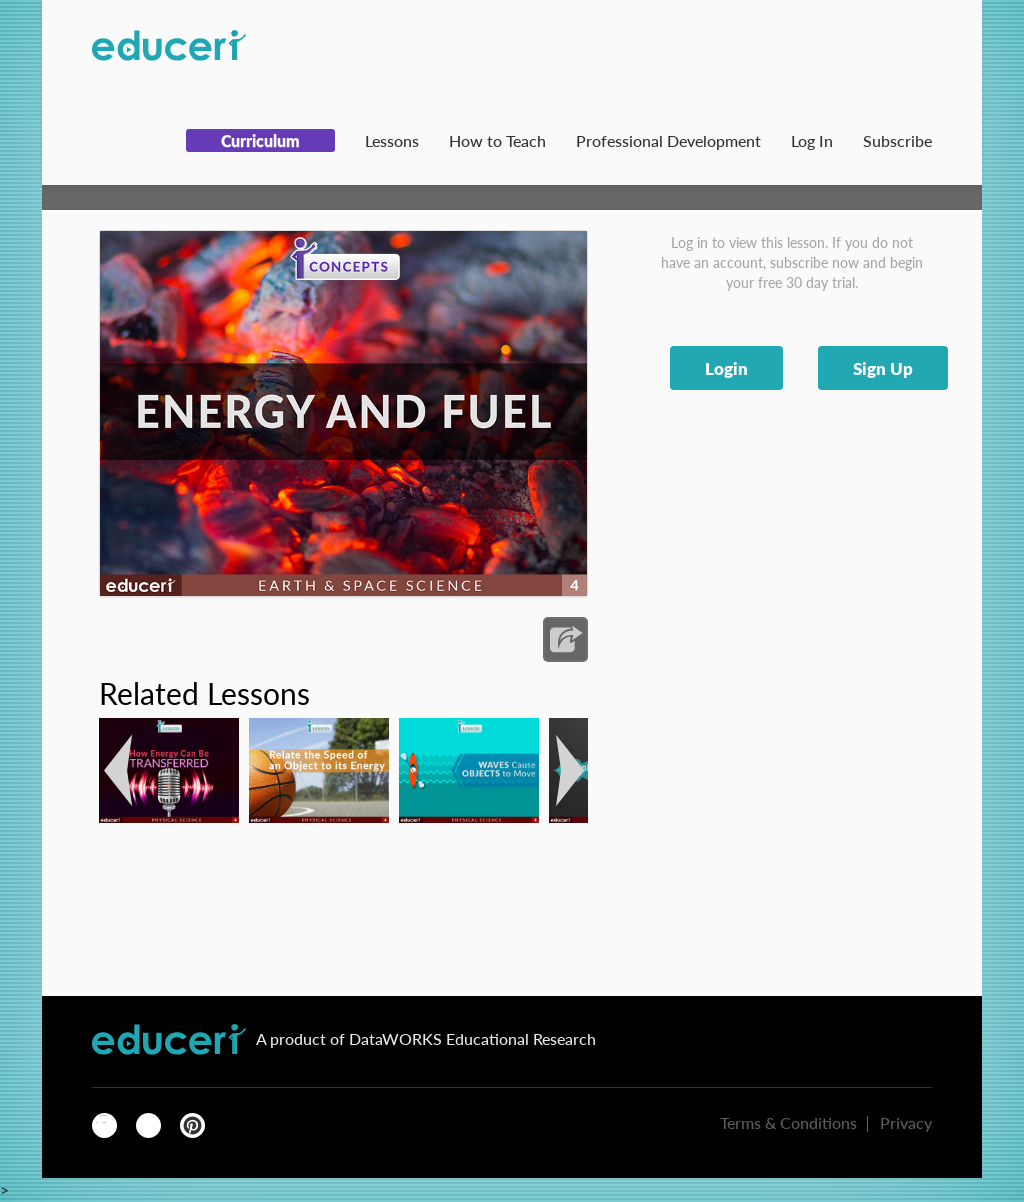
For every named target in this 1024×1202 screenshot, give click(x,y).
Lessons (392, 140)
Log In (812, 140)
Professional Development (668, 140)
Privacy (906, 1122)
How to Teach (497, 140)
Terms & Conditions (788, 1122)
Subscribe (897, 140)
